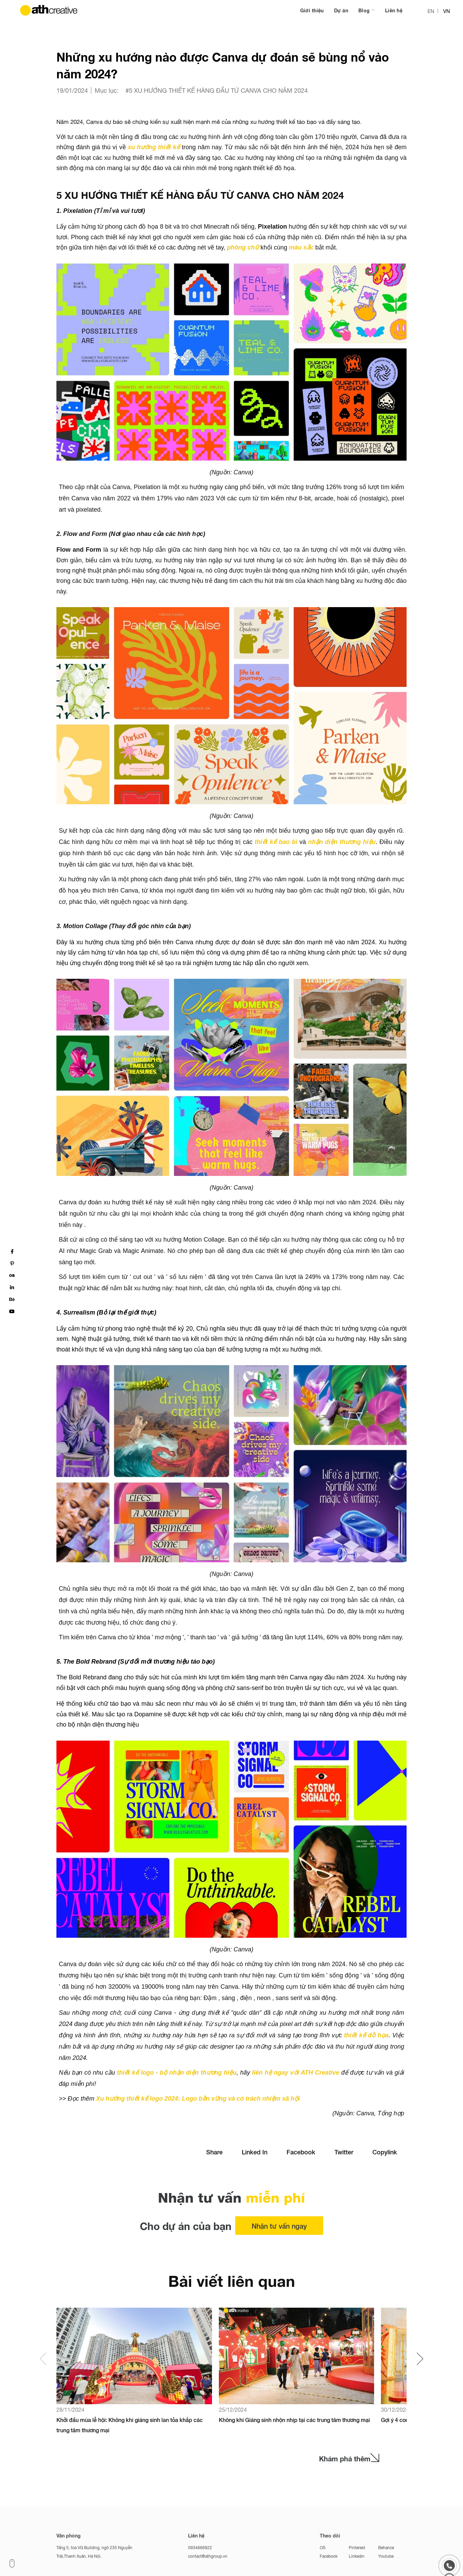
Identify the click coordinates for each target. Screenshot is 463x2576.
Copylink (384, 2152)
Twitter (343, 2152)
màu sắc (301, 247)
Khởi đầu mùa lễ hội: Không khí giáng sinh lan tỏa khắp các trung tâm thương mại (129, 2425)
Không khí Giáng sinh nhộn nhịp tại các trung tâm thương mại (294, 2419)
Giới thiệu (312, 10)
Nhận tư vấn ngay (279, 2225)
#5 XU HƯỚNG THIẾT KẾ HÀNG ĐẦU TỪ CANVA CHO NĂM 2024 (216, 90)
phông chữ (244, 247)
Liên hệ (393, 10)
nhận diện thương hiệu (342, 841)
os (12, 1275)
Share (214, 2152)
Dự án (341, 10)
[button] (420, 2358)
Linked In (254, 2152)
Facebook (301, 2152)
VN (446, 10)
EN (430, 10)
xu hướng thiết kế (154, 147)
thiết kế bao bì (275, 841)
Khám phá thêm (349, 2458)
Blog (364, 10)
